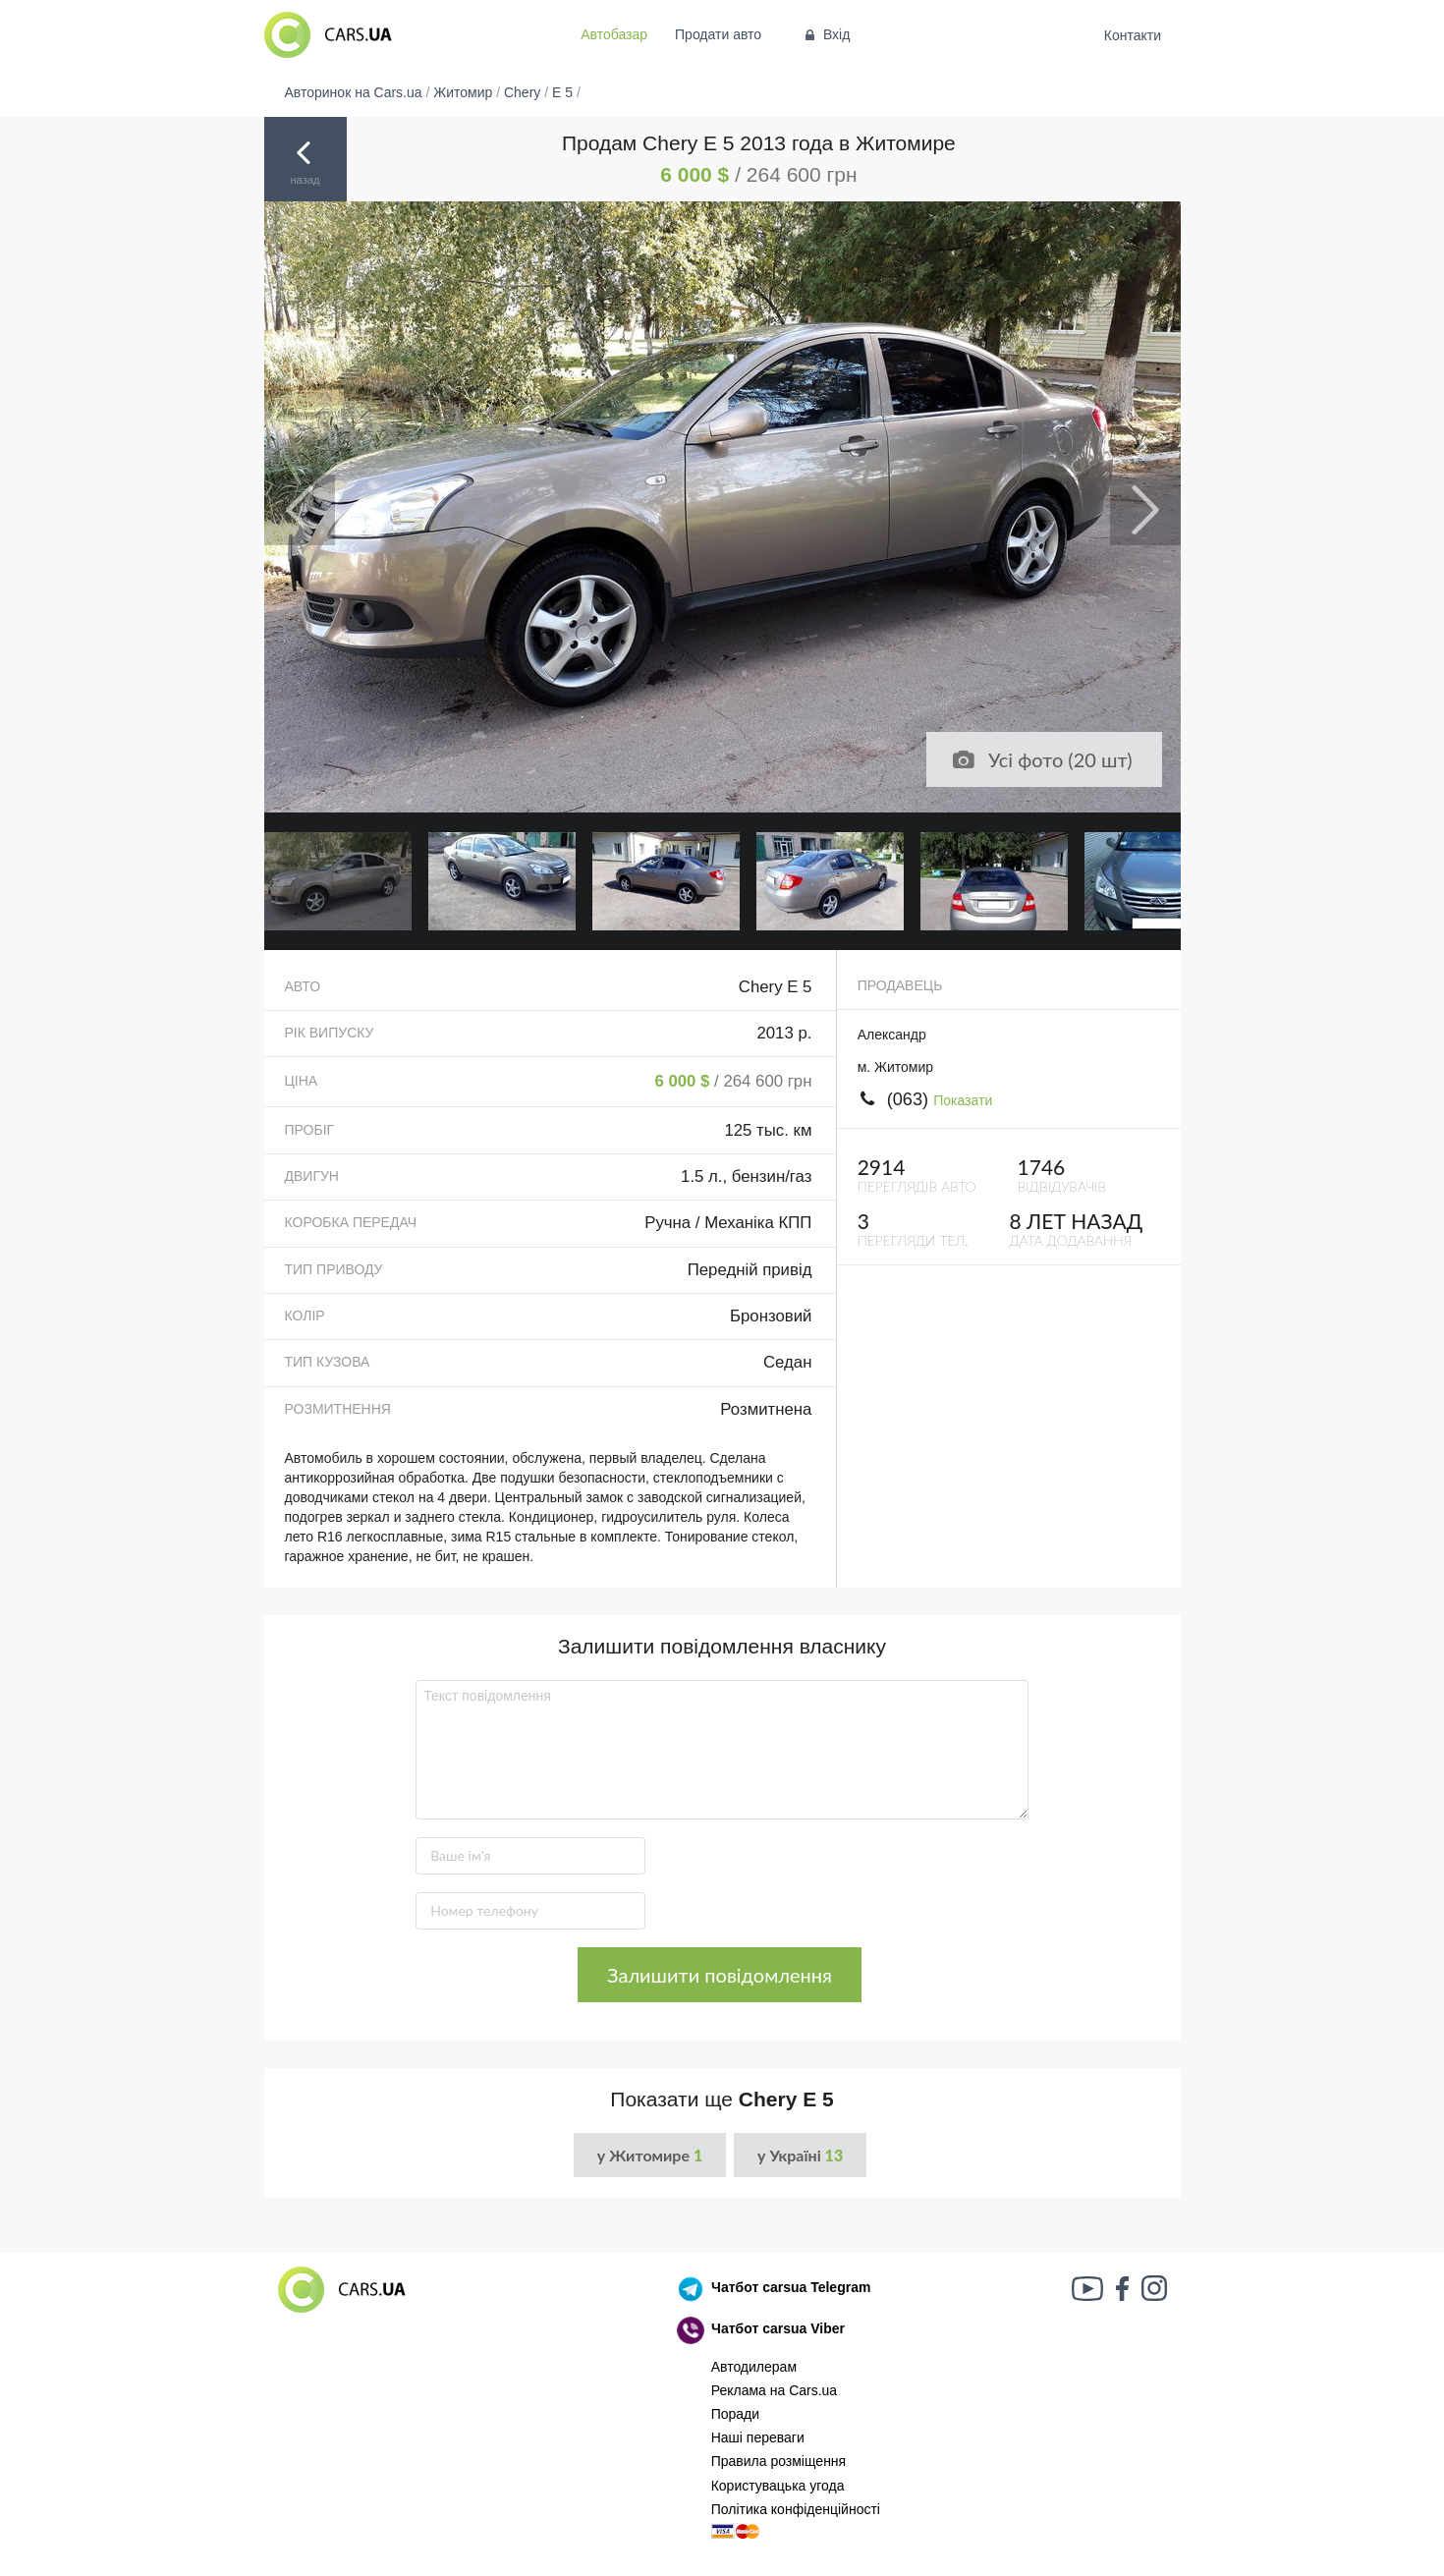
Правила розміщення (779, 2461)
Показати (962, 1100)
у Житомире (649, 2155)
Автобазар (614, 34)
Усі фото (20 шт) (1042, 759)
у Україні (800, 2155)
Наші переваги (758, 2437)
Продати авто (718, 34)
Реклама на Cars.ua (774, 2390)
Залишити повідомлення (719, 1975)
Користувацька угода (778, 2485)
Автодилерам (754, 2367)
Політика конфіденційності (795, 2509)
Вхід (826, 34)
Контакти (1132, 35)
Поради (735, 2414)
